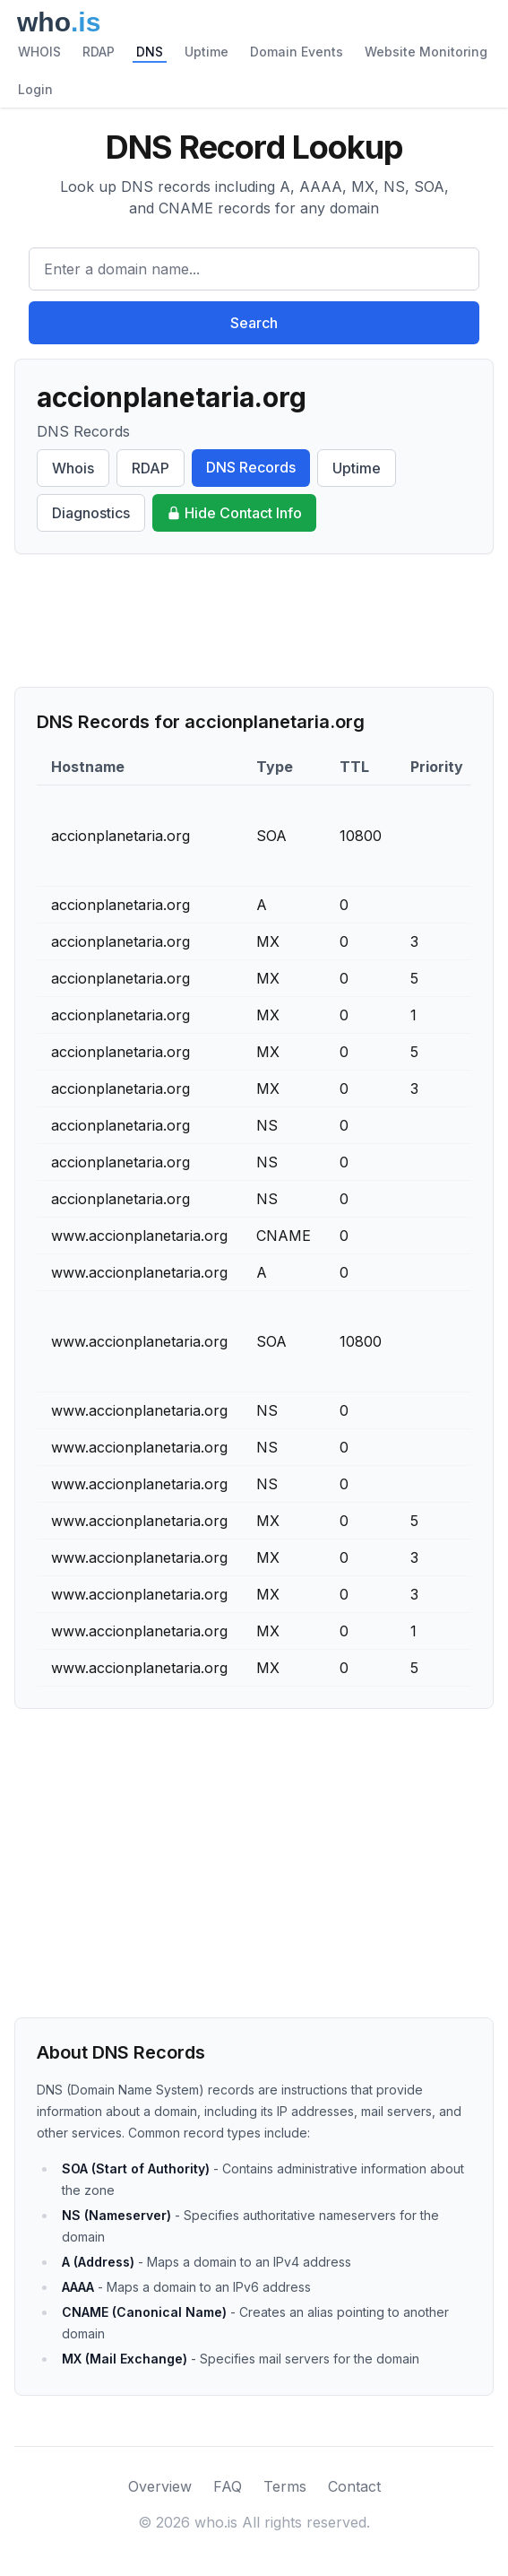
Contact (354, 2486)
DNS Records (251, 467)
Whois (73, 468)
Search (254, 323)
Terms (284, 2486)
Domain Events (296, 51)
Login (35, 89)
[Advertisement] (254, 620)
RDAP (98, 51)
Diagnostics (91, 513)
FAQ (227, 2486)
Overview (160, 2486)
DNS (149, 51)
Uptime (206, 51)
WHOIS (39, 51)
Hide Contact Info (234, 513)
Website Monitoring (426, 51)
